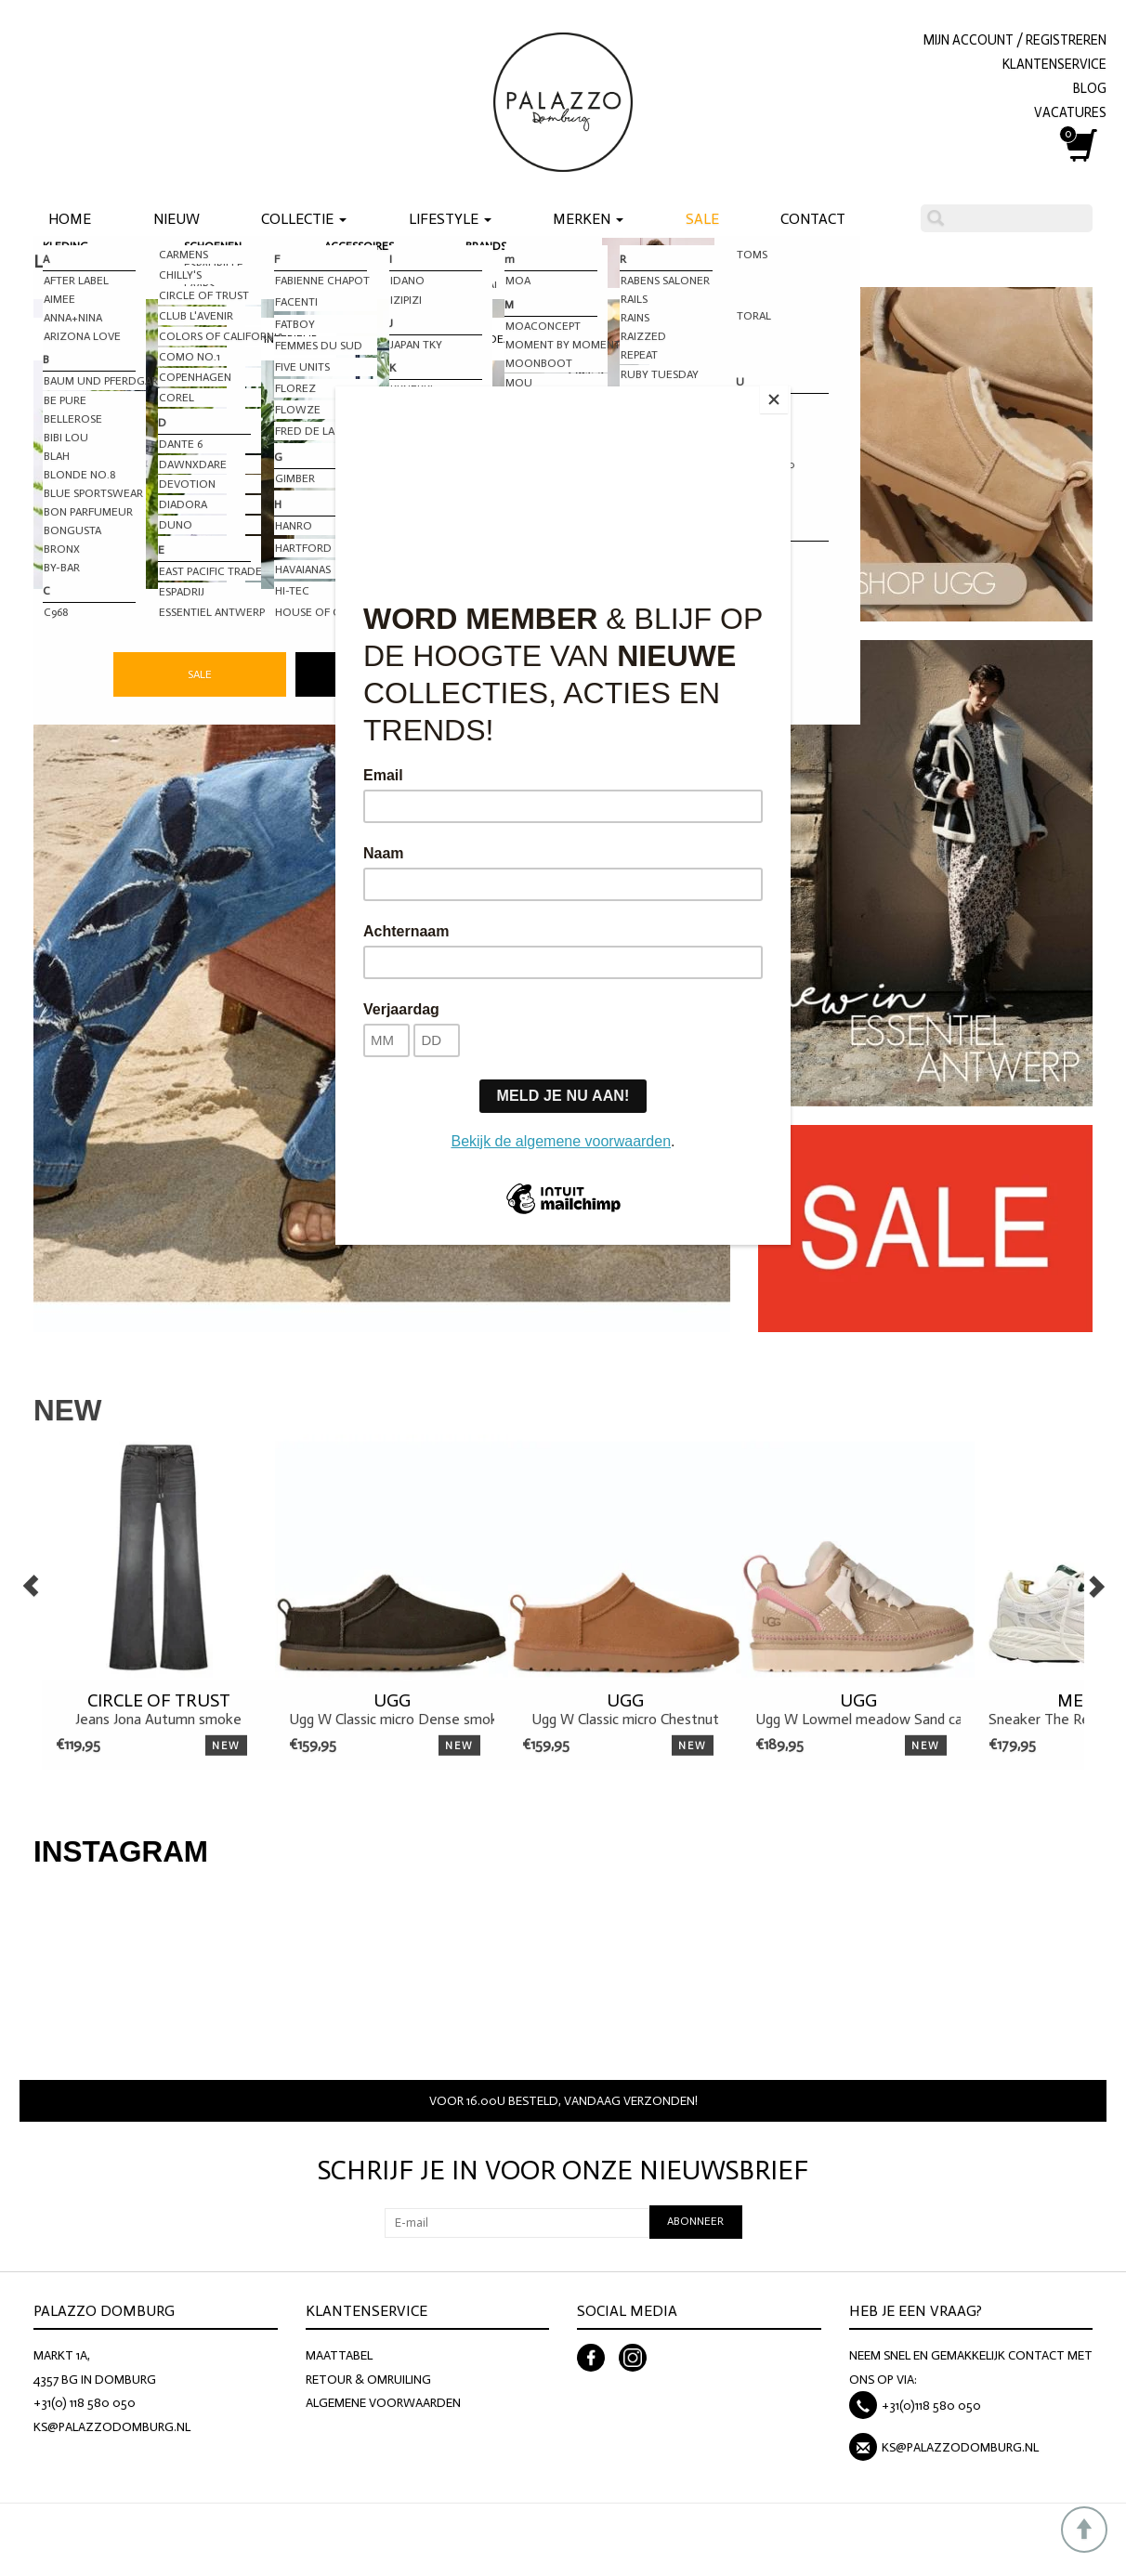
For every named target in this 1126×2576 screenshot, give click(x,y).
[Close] (786, 391)
